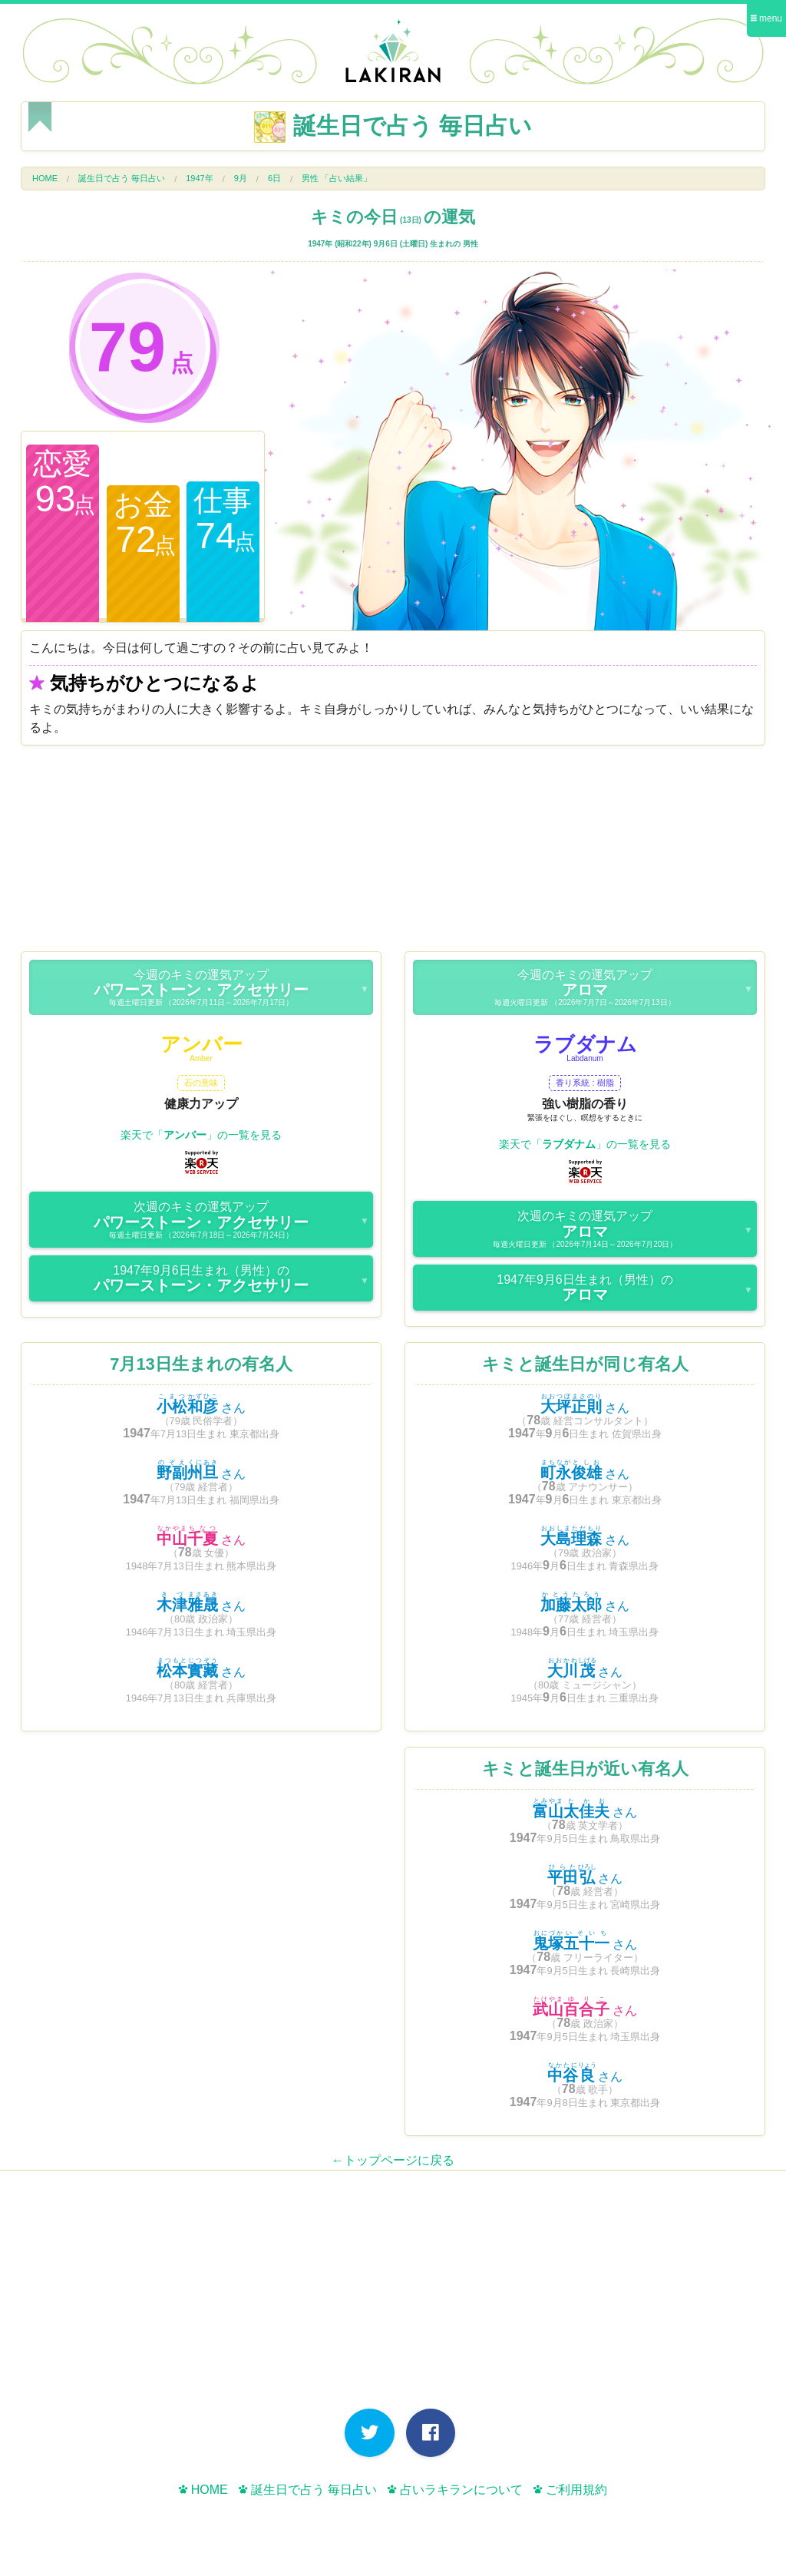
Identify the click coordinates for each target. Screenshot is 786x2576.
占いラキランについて (455, 2489)
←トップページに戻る (393, 2160)
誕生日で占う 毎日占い (121, 178)
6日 (274, 178)
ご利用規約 (569, 2489)
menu (766, 18)
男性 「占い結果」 (337, 178)
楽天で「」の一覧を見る (201, 1135)
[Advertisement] (393, 852)
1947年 (199, 178)
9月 (240, 178)
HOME (45, 178)
